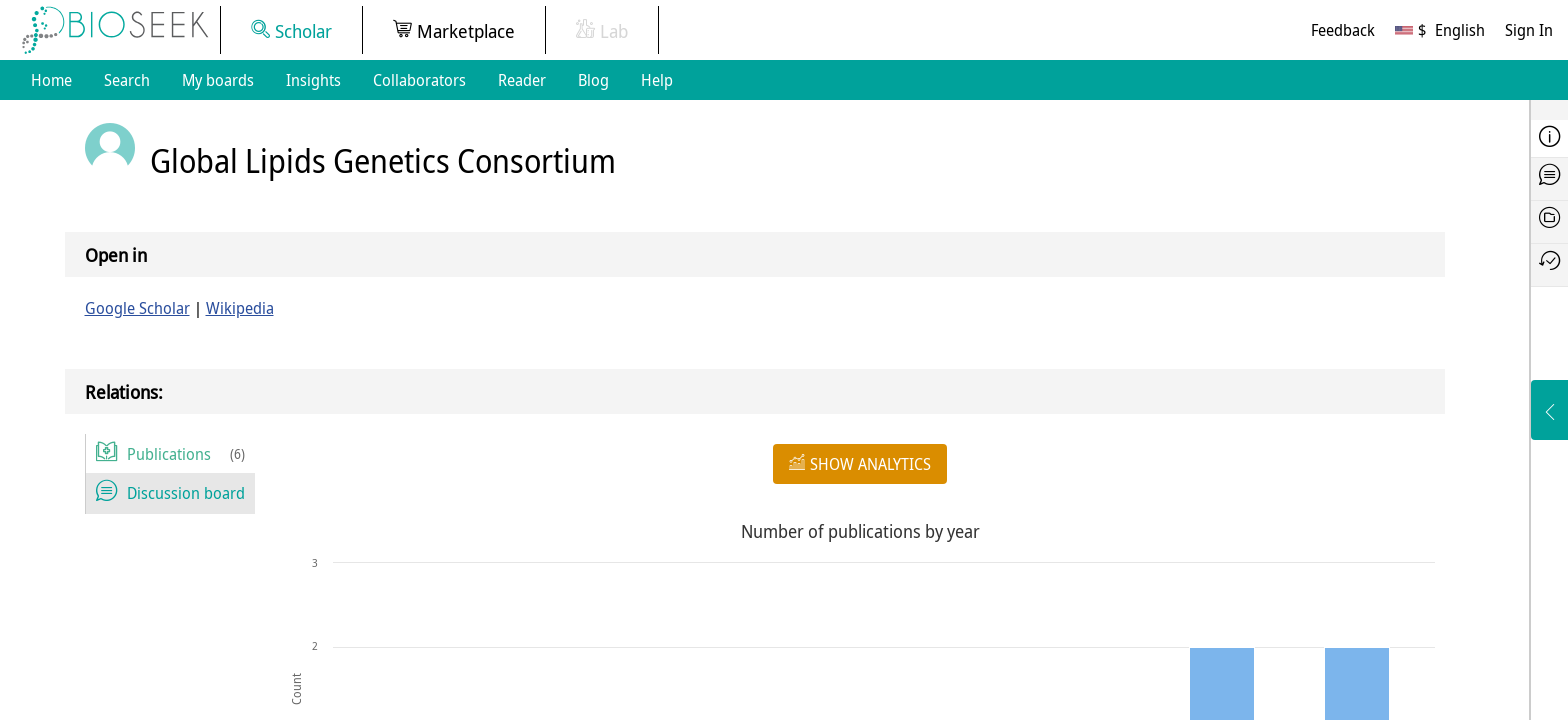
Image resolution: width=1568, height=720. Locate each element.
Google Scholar (137, 308)
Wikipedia (240, 308)
